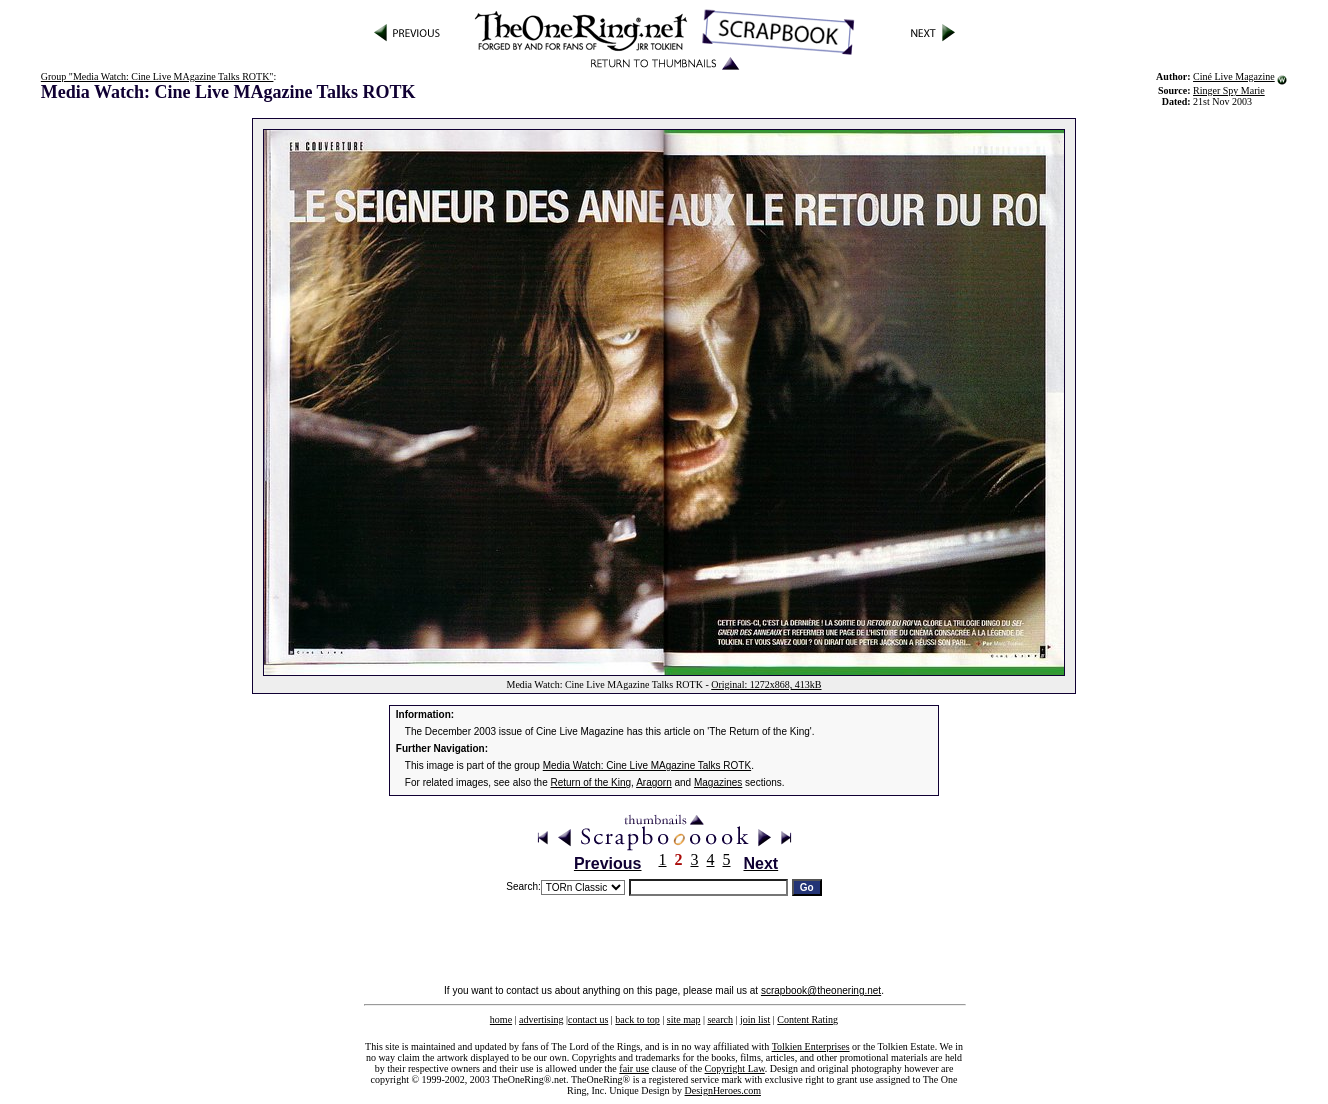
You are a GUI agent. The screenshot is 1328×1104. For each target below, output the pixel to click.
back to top (637, 1019)
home (501, 1019)
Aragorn (654, 782)
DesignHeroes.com (723, 1090)
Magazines (718, 782)
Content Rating (807, 1019)
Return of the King (591, 782)
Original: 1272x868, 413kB (766, 684)
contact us (588, 1019)
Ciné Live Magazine (1234, 76)
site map (684, 1019)
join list (755, 1019)
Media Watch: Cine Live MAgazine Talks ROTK (647, 765)
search (720, 1019)
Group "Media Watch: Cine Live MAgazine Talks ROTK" (157, 76)
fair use (634, 1068)
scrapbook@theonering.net (821, 990)
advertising (541, 1019)
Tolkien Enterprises (811, 1046)
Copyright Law (735, 1068)
